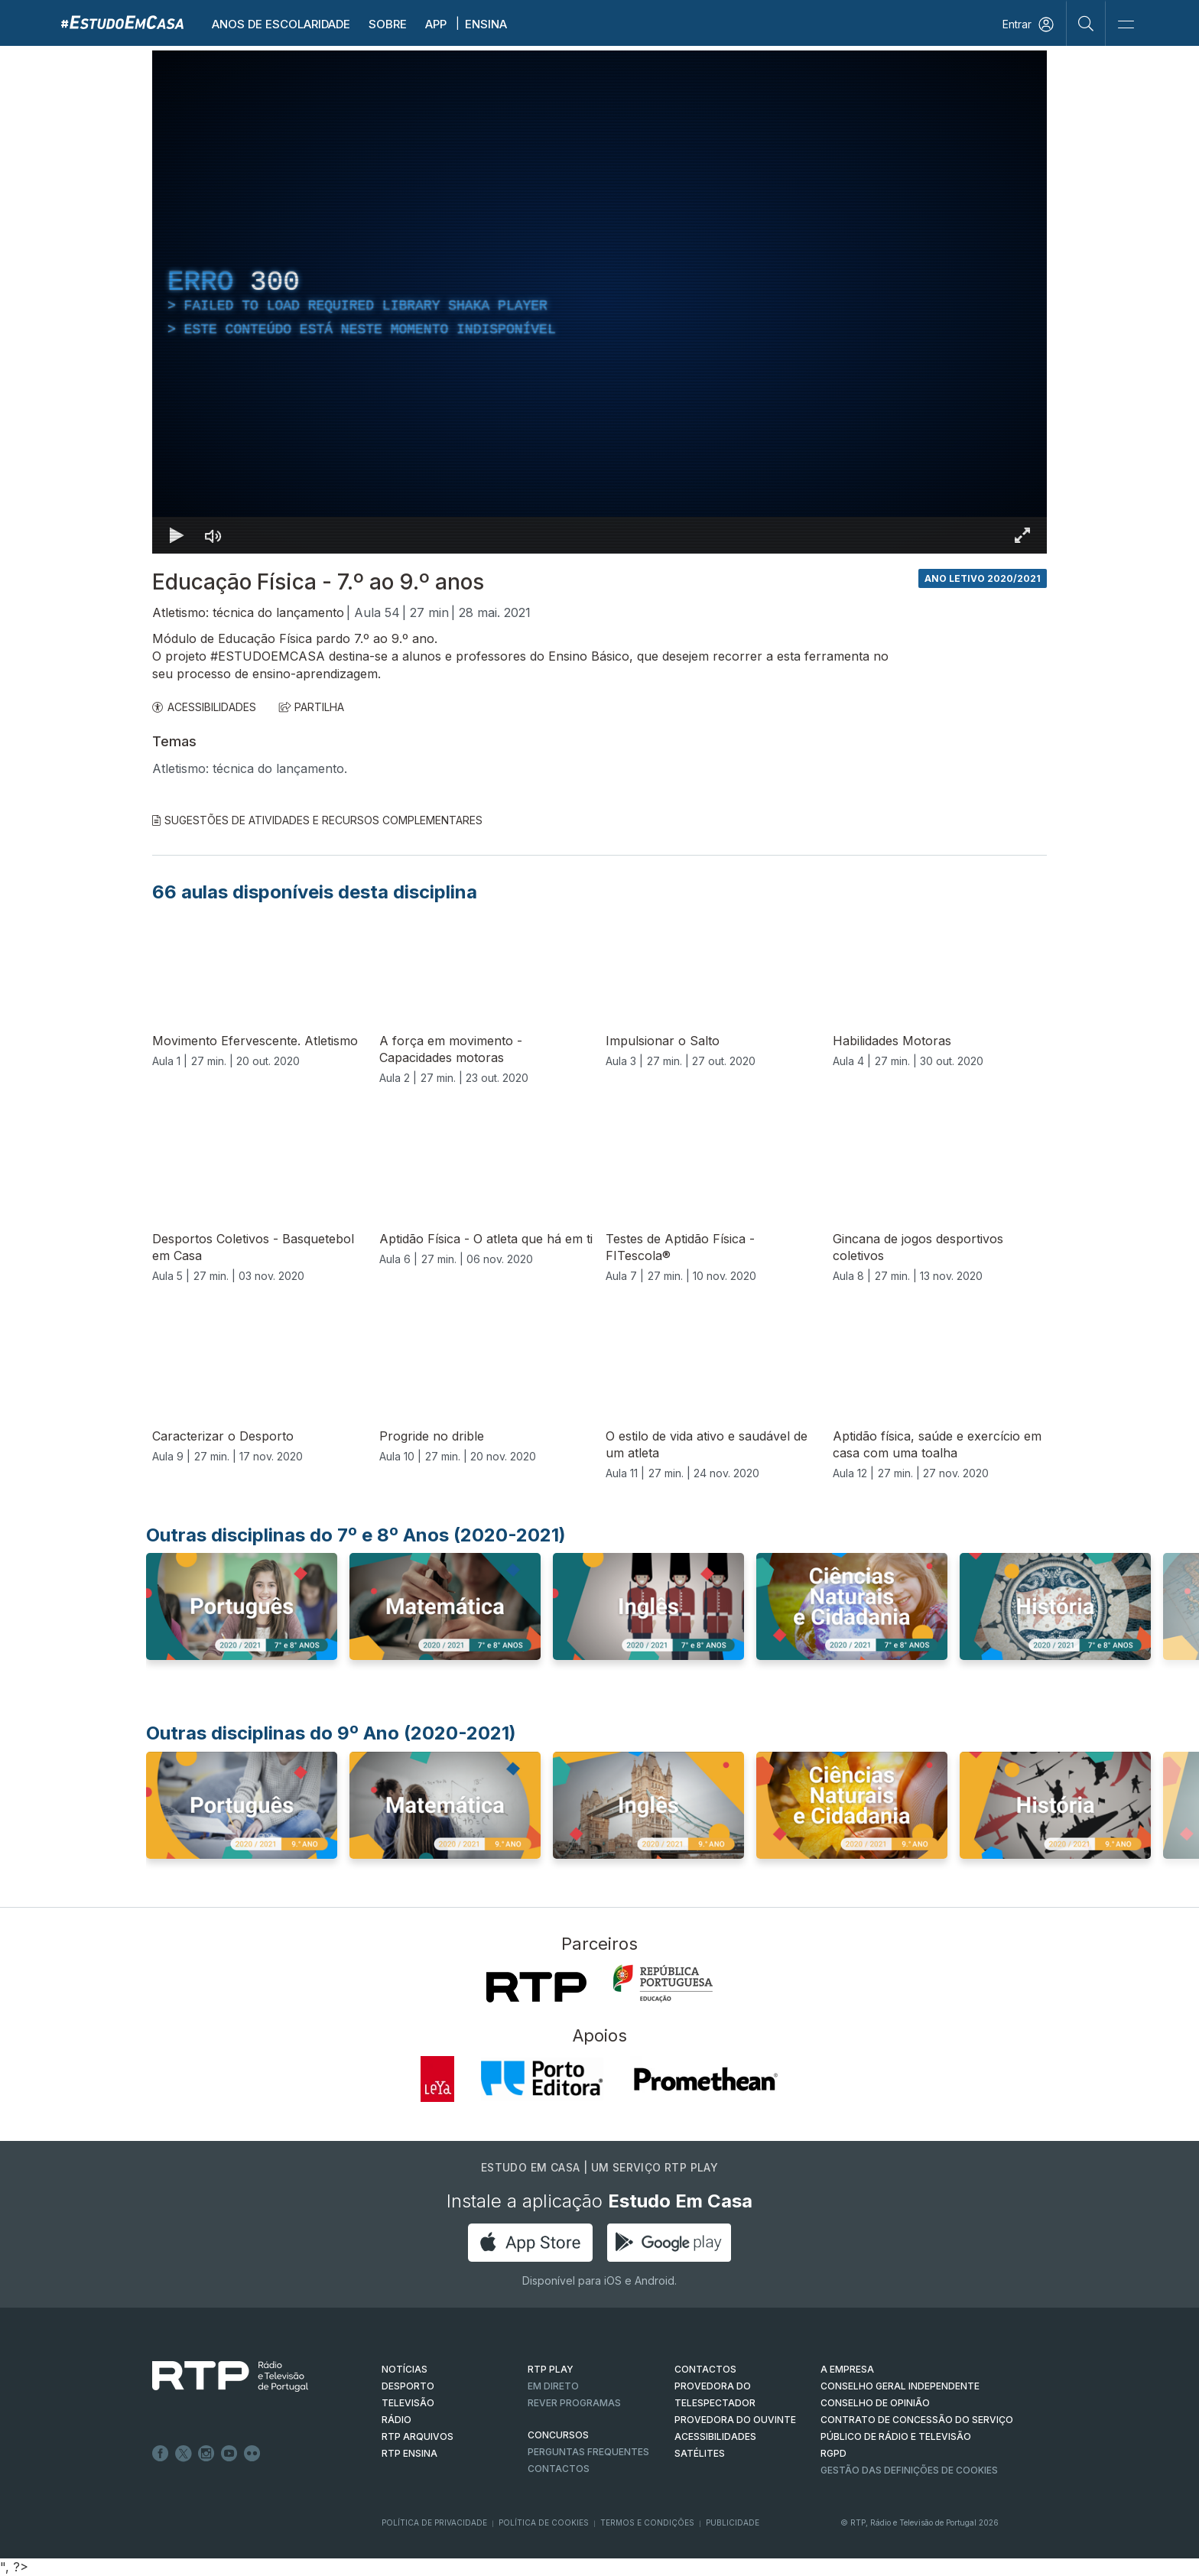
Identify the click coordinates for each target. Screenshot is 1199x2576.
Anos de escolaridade (281, 24)
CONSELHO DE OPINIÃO (875, 2403)
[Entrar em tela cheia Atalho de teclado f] (1022, 535)
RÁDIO (396, 2419)
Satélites (699, 2453)
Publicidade (732, 2522)
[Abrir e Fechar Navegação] (1125, 25)
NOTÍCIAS (404, 2369)
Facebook (160, 2453)
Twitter (183, 2453)
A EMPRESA (847, 2369)
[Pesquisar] (1086, 23)
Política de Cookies (544, 2522)
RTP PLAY (551, 2369)
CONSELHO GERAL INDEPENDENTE (900, 2386)
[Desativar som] (213, 535)
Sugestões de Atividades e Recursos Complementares (317, 820)
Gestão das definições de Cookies (909, 2470)
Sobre (388, 24)
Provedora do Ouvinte (735, 2419)
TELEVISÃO (408, 2403)
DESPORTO (408, 2386)
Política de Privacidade (434, 2522)
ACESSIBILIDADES (204, 706)
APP (436, 24)
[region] (599, 302)
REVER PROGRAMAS (574, 2403)
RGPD (833, 2453)
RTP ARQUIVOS (417, 2436)
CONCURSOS (558, 2435)
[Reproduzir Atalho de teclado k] (176, 535)
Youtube (229, 2453)
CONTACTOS (705, 2369)
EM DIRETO (553, 2386)
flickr (252, 2453)
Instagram (206, 2453)
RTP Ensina (409, 2453)
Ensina (486, 24)
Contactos (559, 2468)
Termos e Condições (647, 2522)
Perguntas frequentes (588, 2451)
